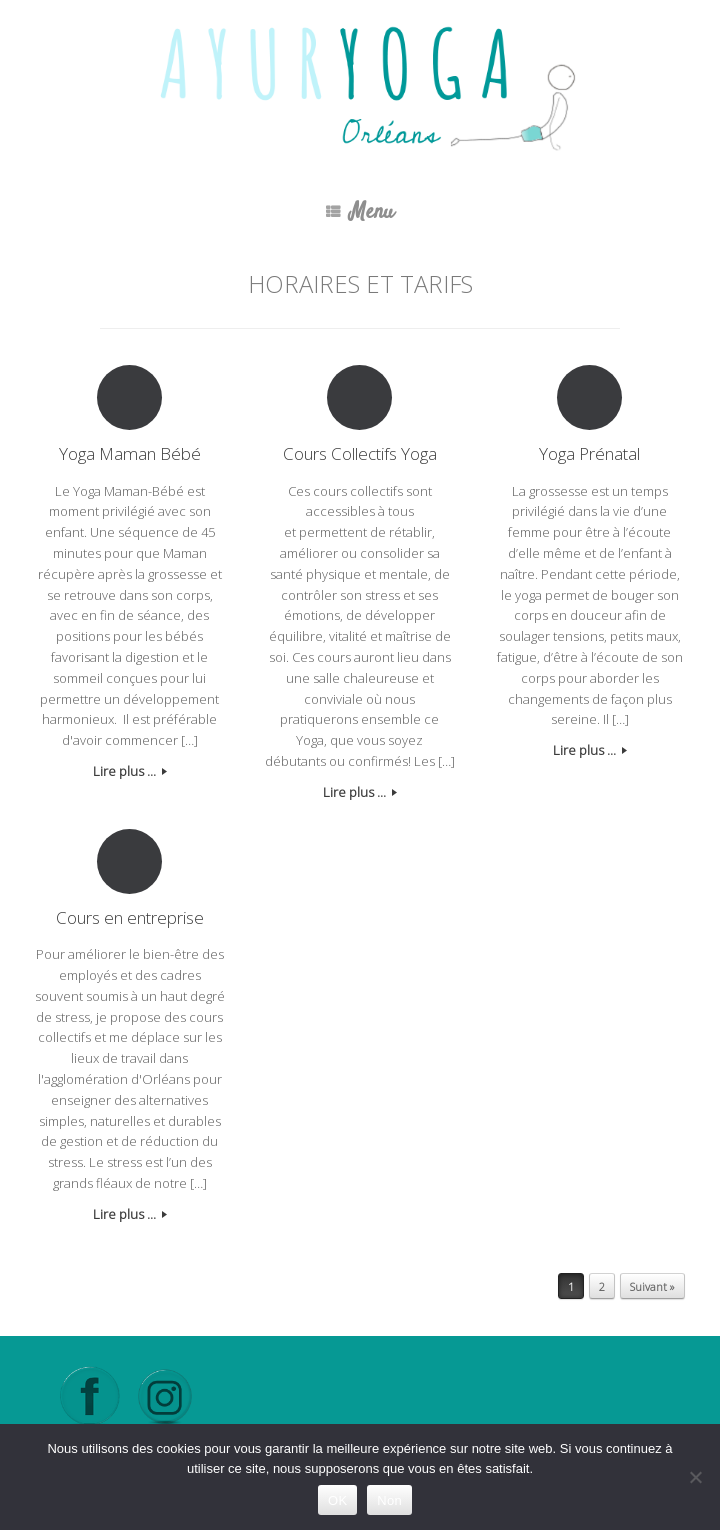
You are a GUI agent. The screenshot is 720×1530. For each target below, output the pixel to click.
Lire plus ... (130, 771)
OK (337, 1500)
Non (389, 1500)
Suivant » (652, 1286)
